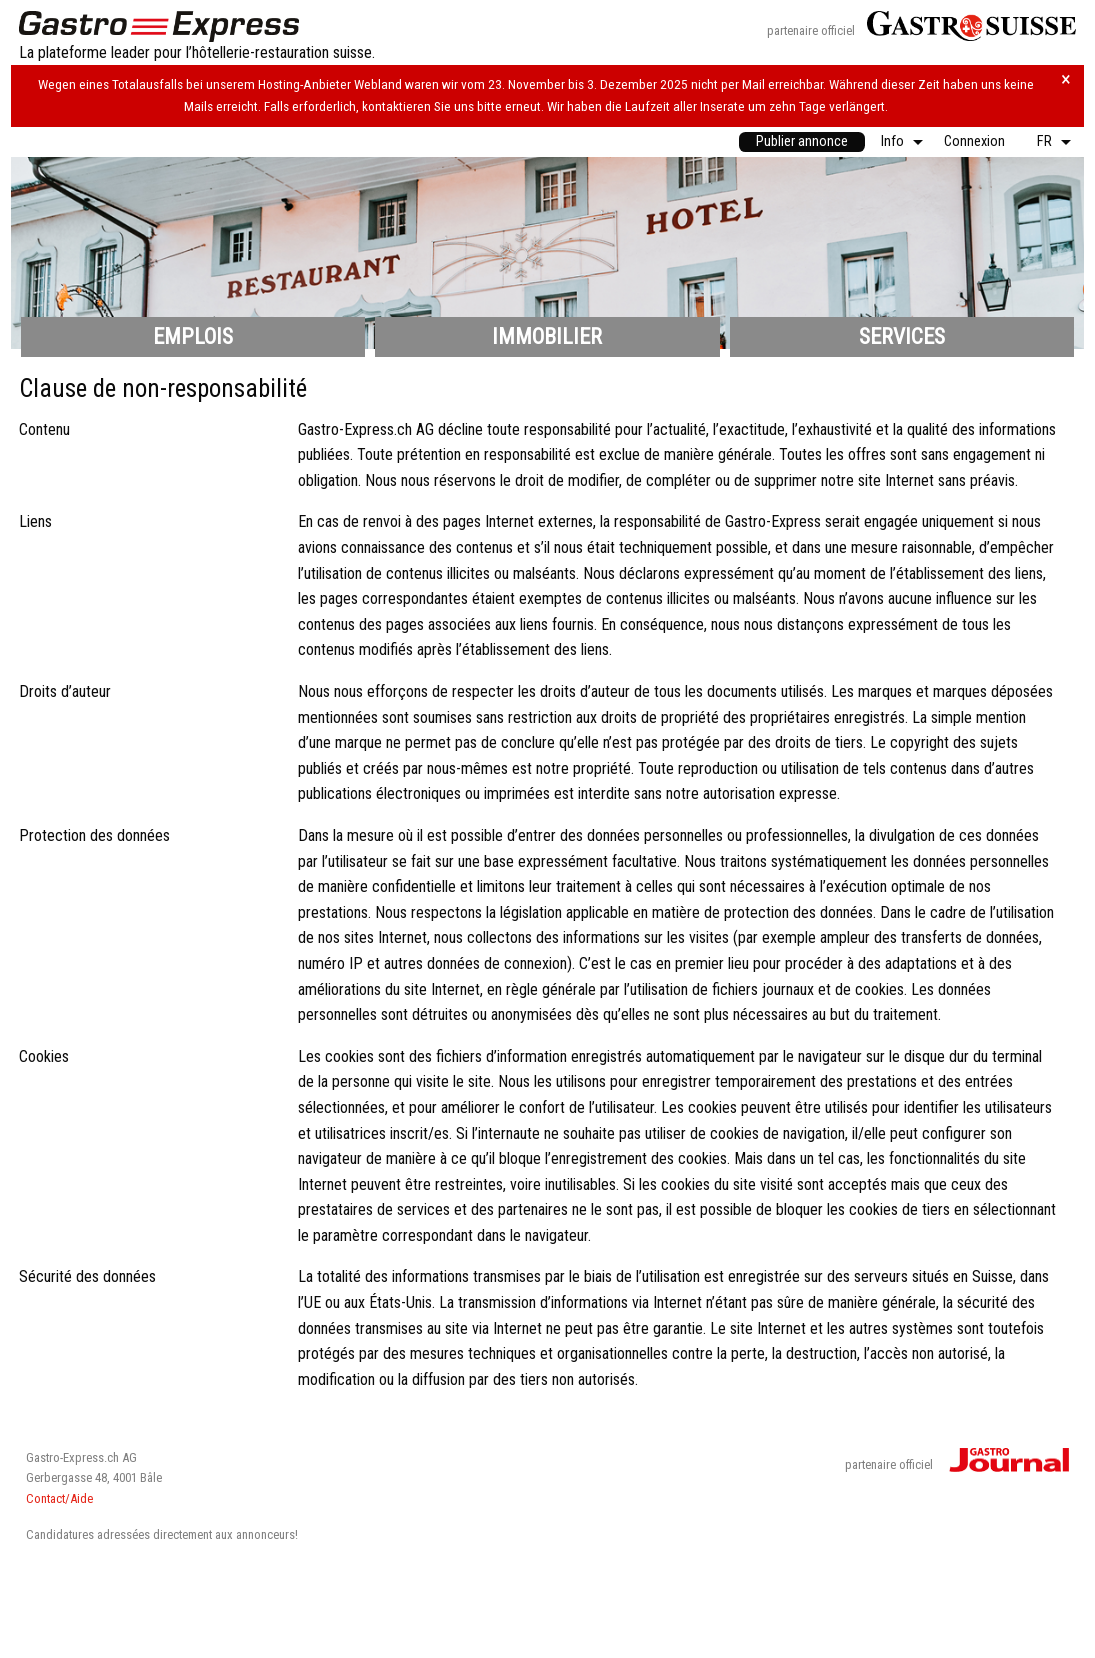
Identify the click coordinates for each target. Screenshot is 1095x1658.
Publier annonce (802, 141)
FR (1044, 141)
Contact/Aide (59, 1498)
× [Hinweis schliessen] (1066, 79)
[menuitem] (802, 142)
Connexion (974, 141)
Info (892, 141)
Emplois (193, 336)
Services (902, 336)
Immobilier (547, 336)
